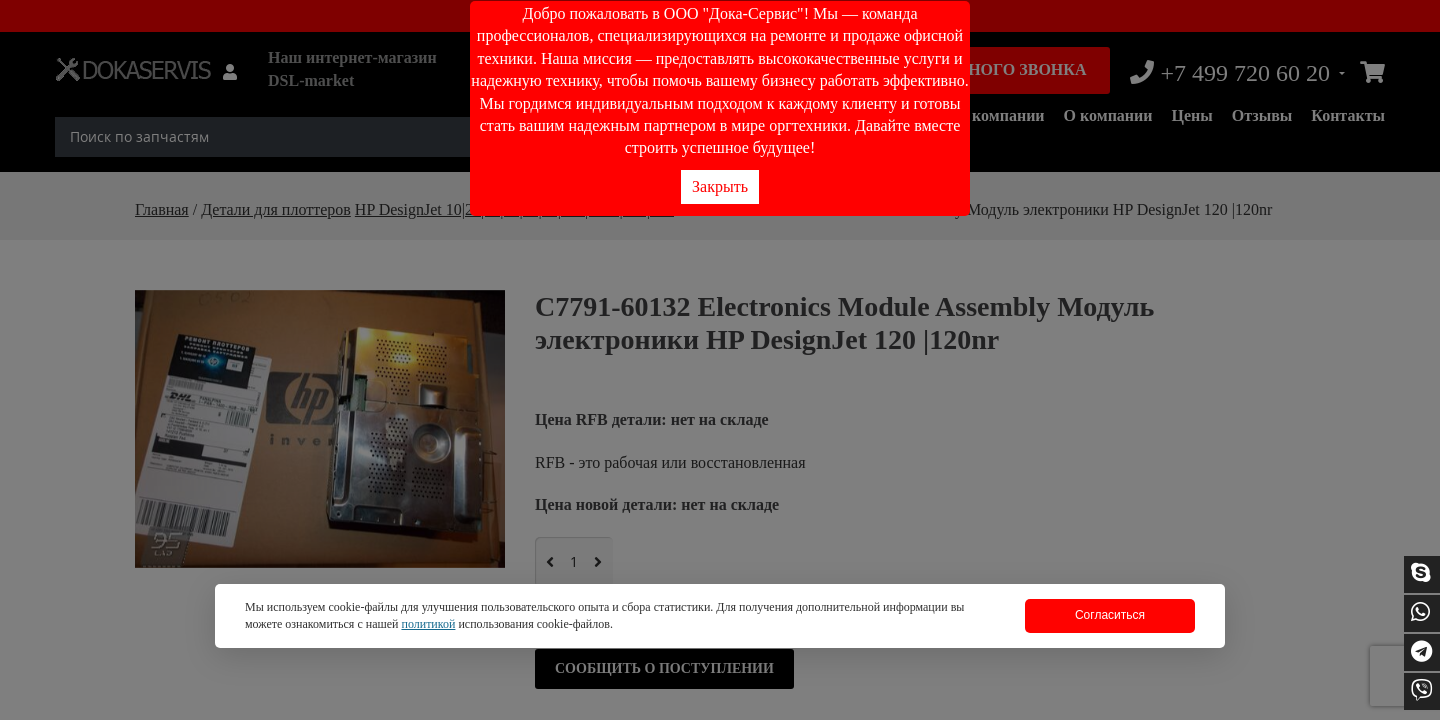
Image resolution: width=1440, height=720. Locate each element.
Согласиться (1110, 615)
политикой (428, 624)
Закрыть (720, 186)
